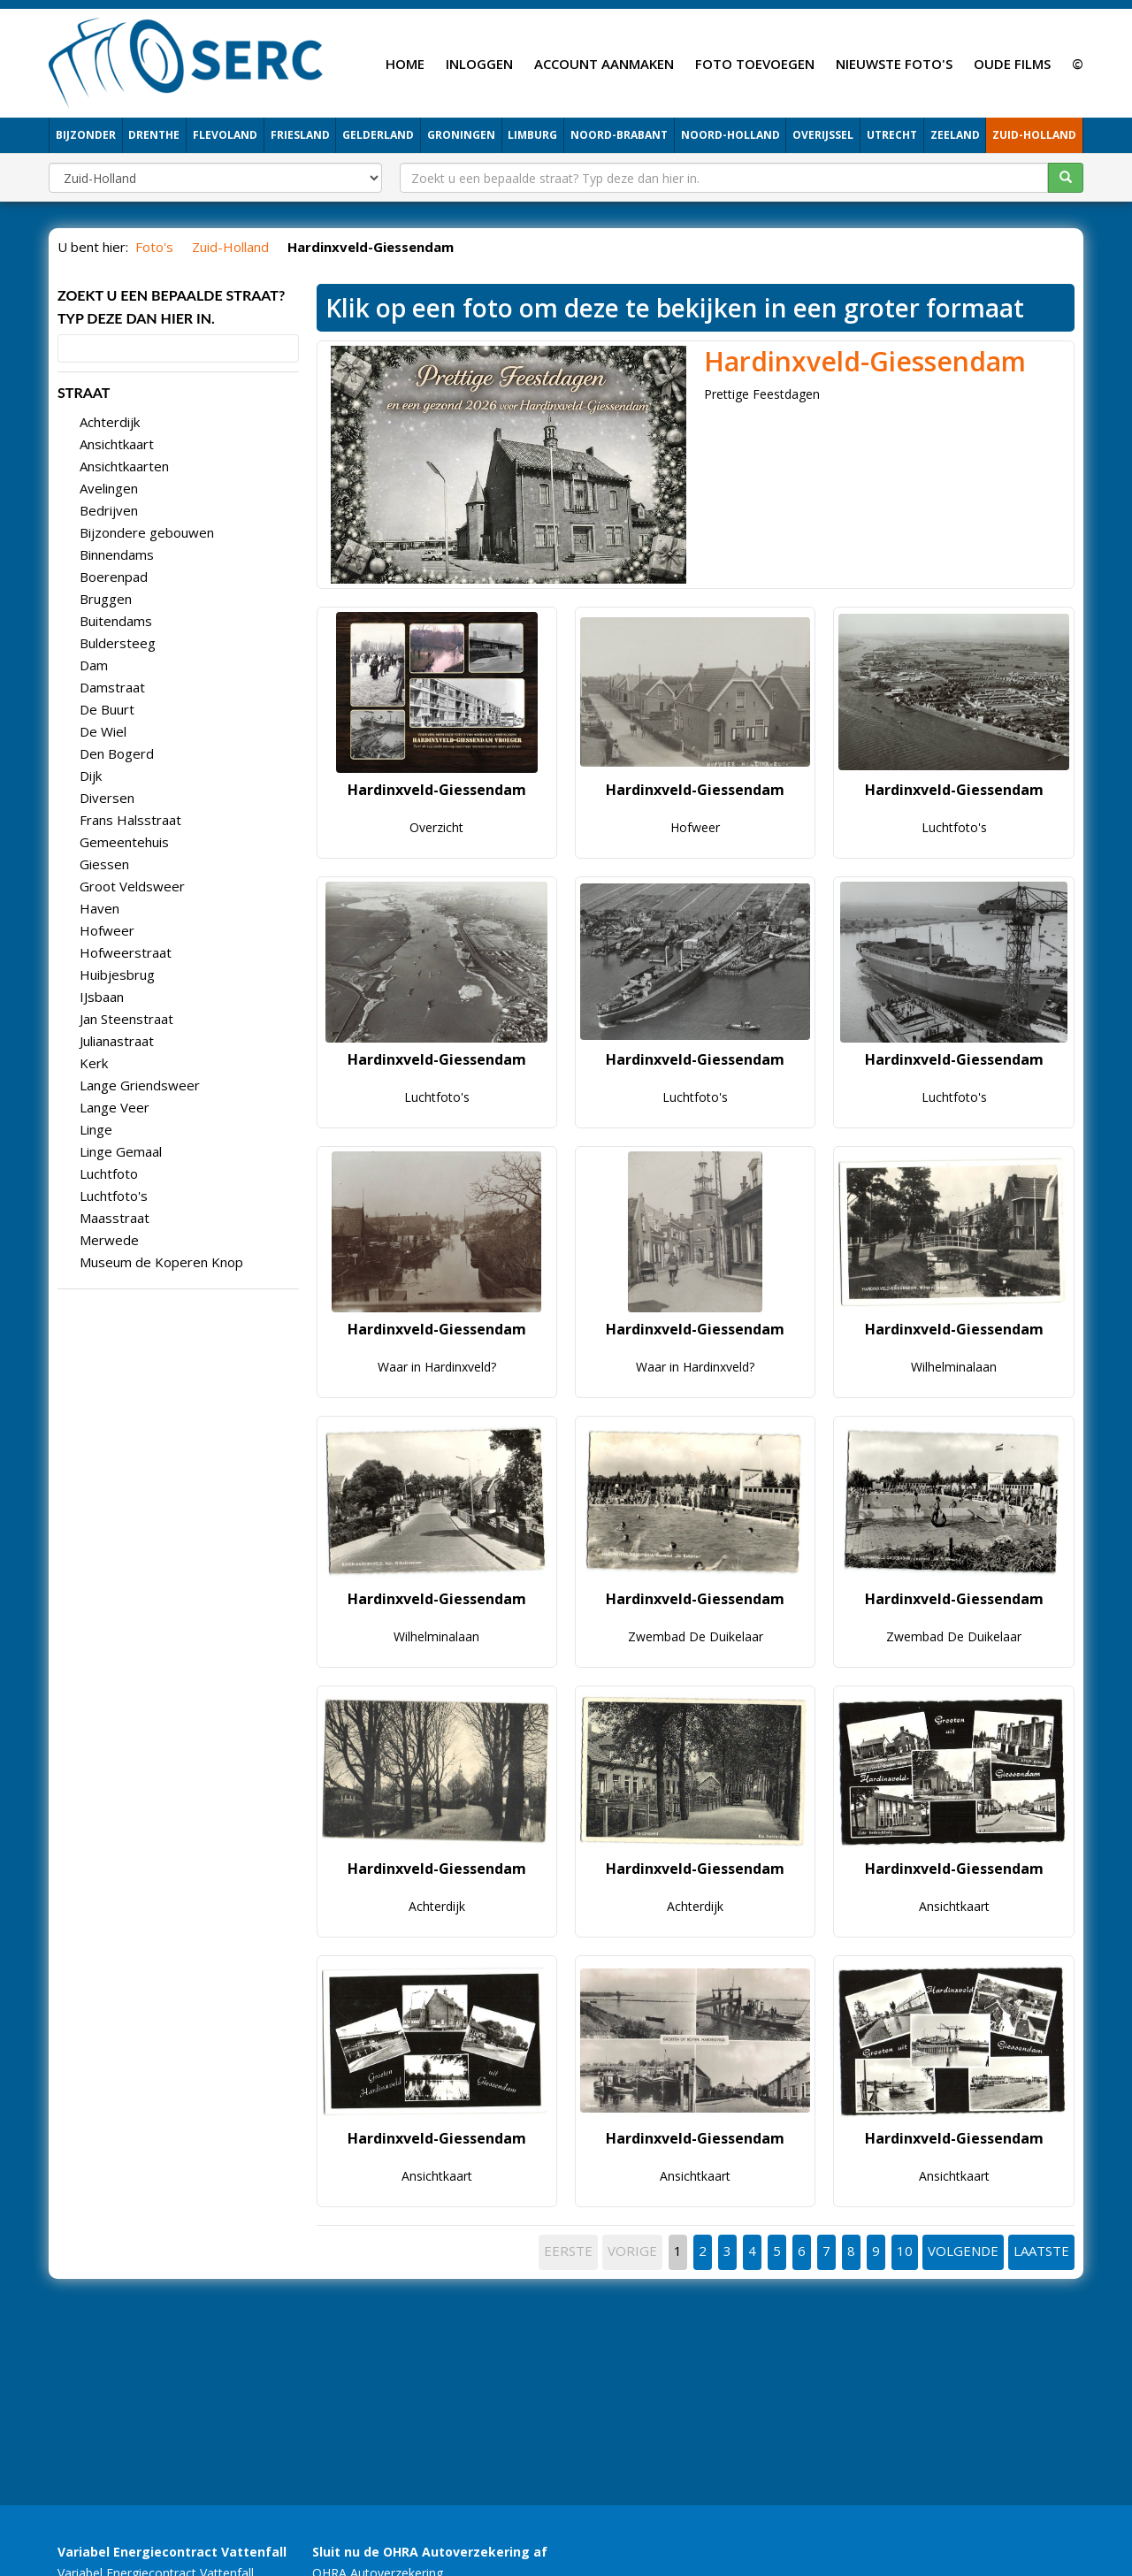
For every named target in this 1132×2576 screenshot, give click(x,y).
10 (905, 2250)
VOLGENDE (963, 2250)
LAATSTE (1041, 2250)
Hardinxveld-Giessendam (865, 361)
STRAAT (83, 392)
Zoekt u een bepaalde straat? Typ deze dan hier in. (171, 306)
